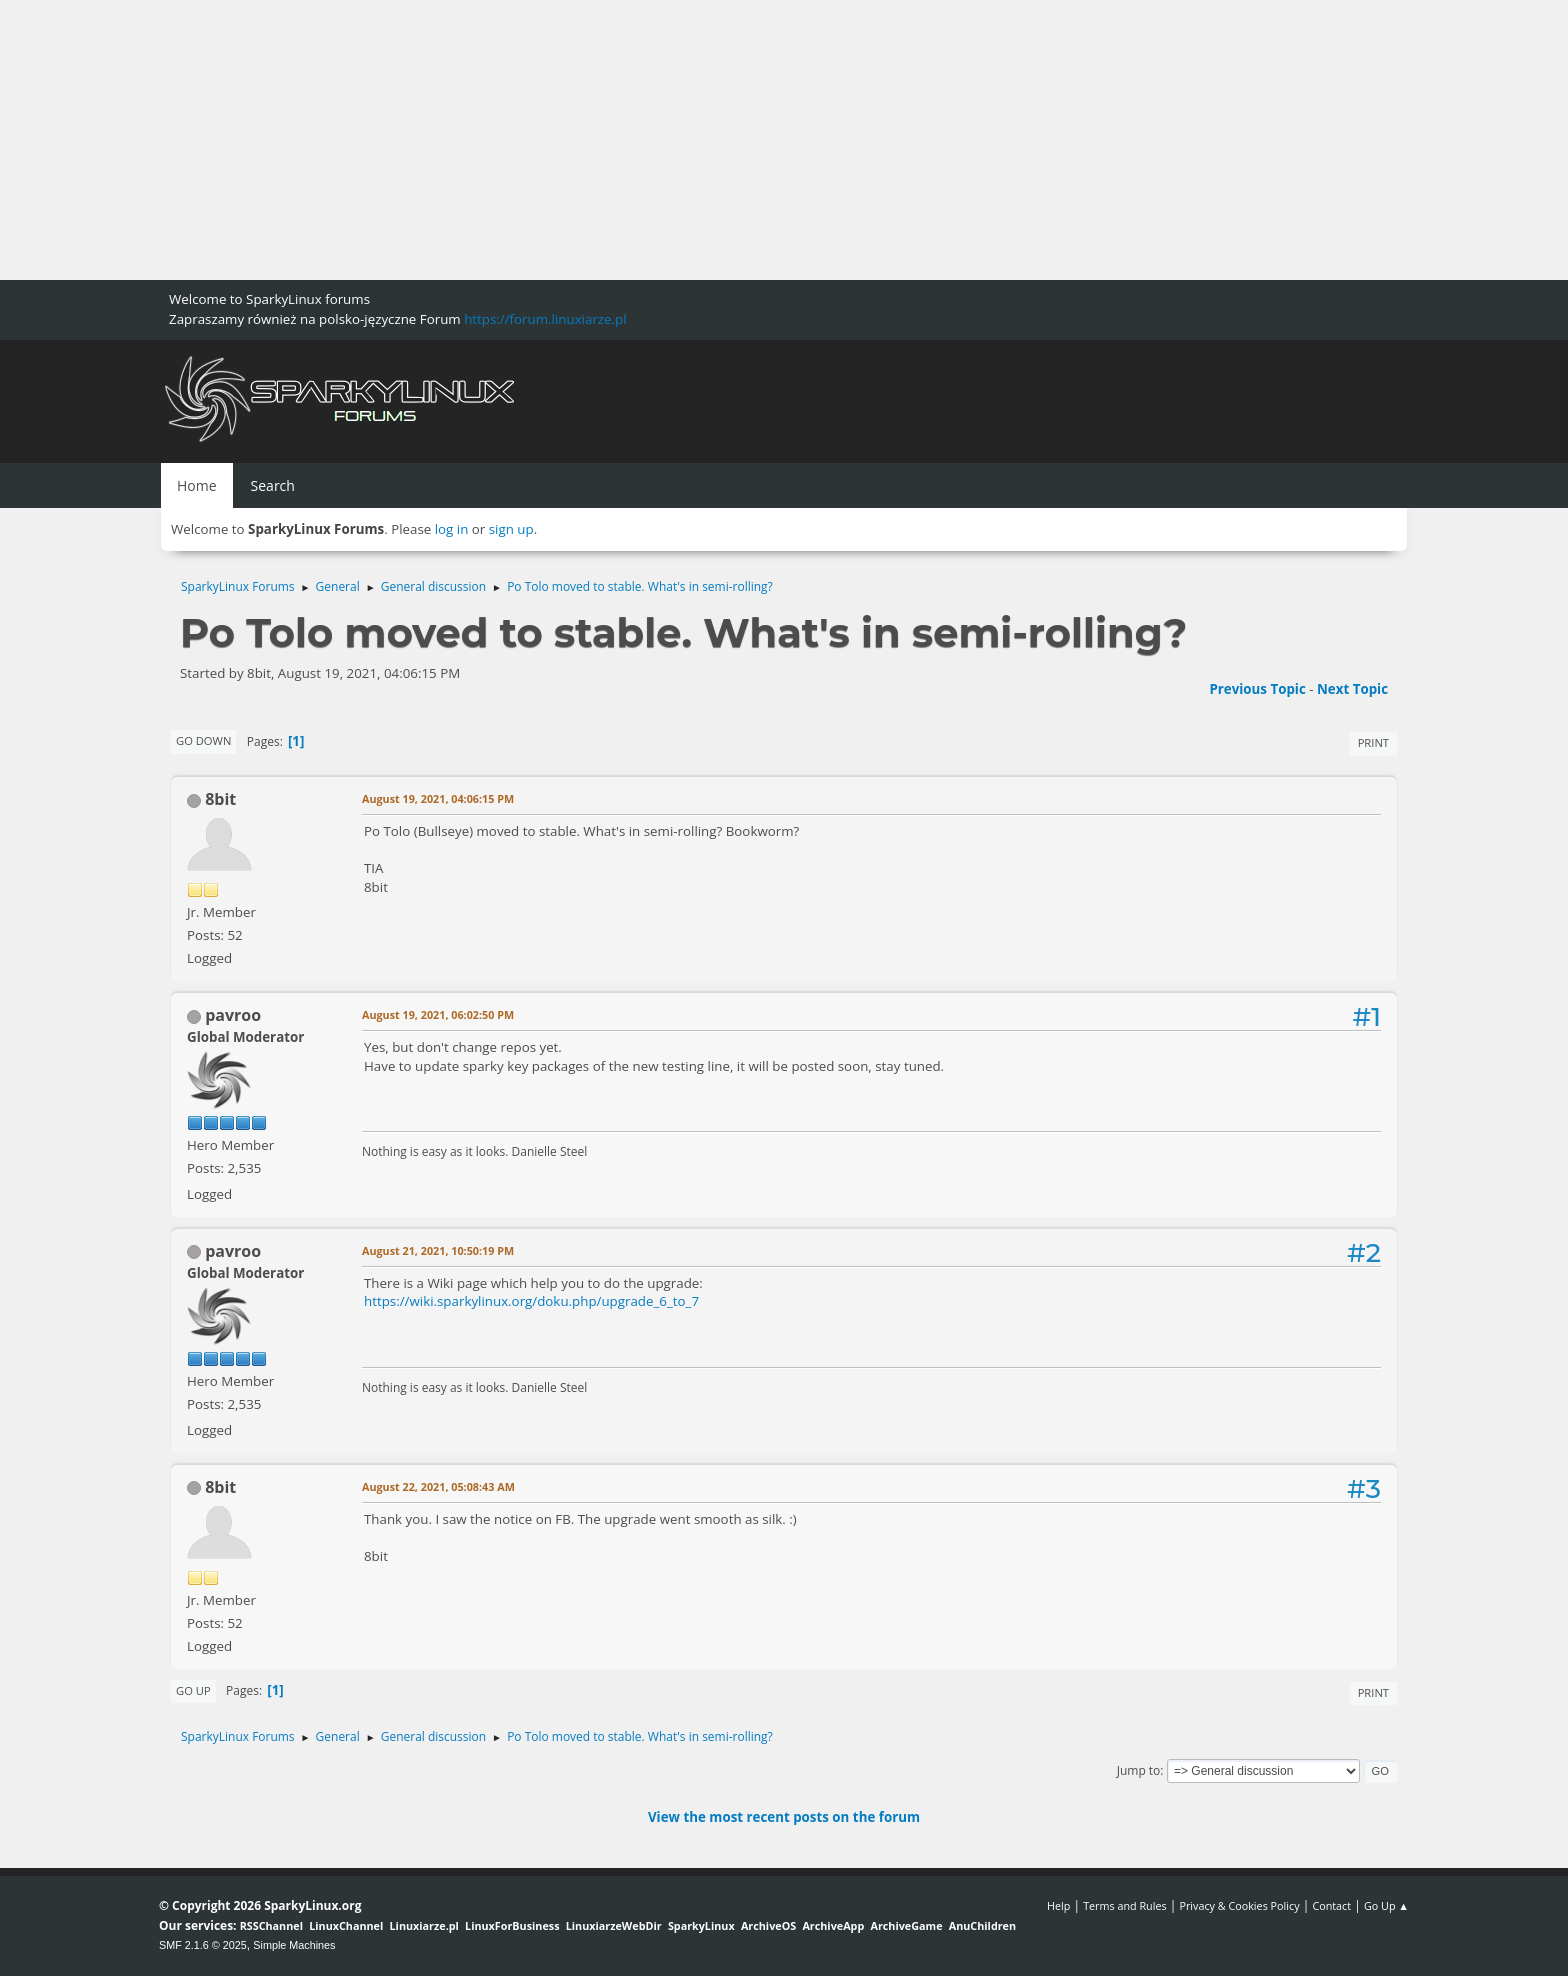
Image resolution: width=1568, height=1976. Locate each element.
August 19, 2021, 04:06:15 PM (438, 798)
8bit (220, 799)
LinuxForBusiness (512, 1925)
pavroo (233, 1015)
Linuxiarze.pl (424, 1925)
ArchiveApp (833, 1925)
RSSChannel (271, 1925)
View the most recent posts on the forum (784, 1817)
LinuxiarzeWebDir (614, 1925)
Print (1373, 742)
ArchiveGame (906, 1925)
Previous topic (1257, 689)
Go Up (193, 1690)
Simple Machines (294, 1945)
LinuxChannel (346, 1925)
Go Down (203, 740)
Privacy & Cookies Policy (1239, 1905)
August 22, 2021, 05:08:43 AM (438, 1486)
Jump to (1139, 1770)
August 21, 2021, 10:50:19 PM (438, 1250)
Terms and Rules (1125, 1905)
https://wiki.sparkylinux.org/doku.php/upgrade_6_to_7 (531, 1301)
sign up (511, 529)
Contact (1331, 1905)
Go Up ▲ (1386, 1905)
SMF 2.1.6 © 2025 (203, 1945)
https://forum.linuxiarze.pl (545, 319)
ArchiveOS (768, 1925)
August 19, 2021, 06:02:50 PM (438, 1014)
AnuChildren (982, 1925)
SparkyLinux (701, 1925)
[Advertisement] (600, 140)
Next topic (1352, 689)
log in (452, 529)
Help (1058, 1905)
